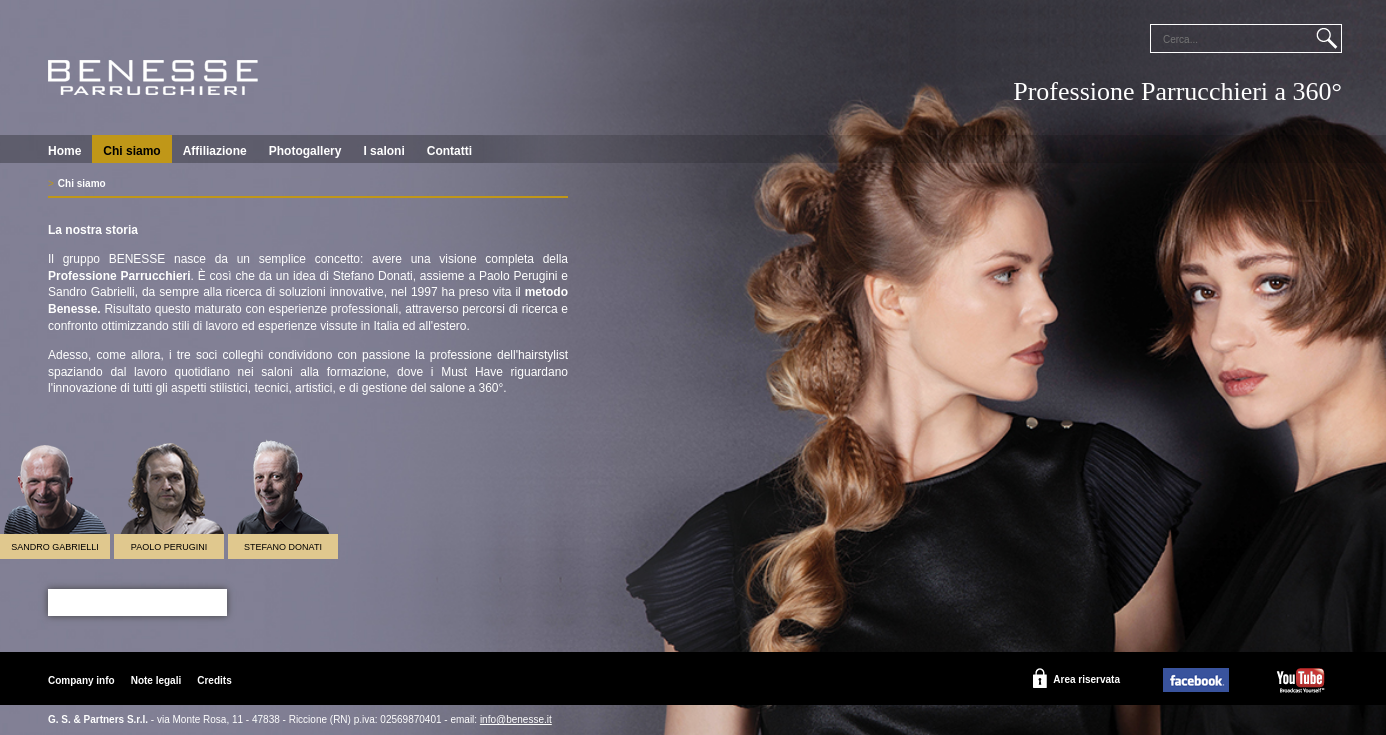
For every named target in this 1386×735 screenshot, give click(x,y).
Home (64, 151)
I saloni (383, 151)
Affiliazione (215, 151)
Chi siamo (131, 151)
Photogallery (305, 151)
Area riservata (1086, 679)
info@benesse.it (516, 719)
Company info (81, 680)
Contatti (449, 151)
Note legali (156, 680)
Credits (214, 680)
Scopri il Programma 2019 (137, 602)
